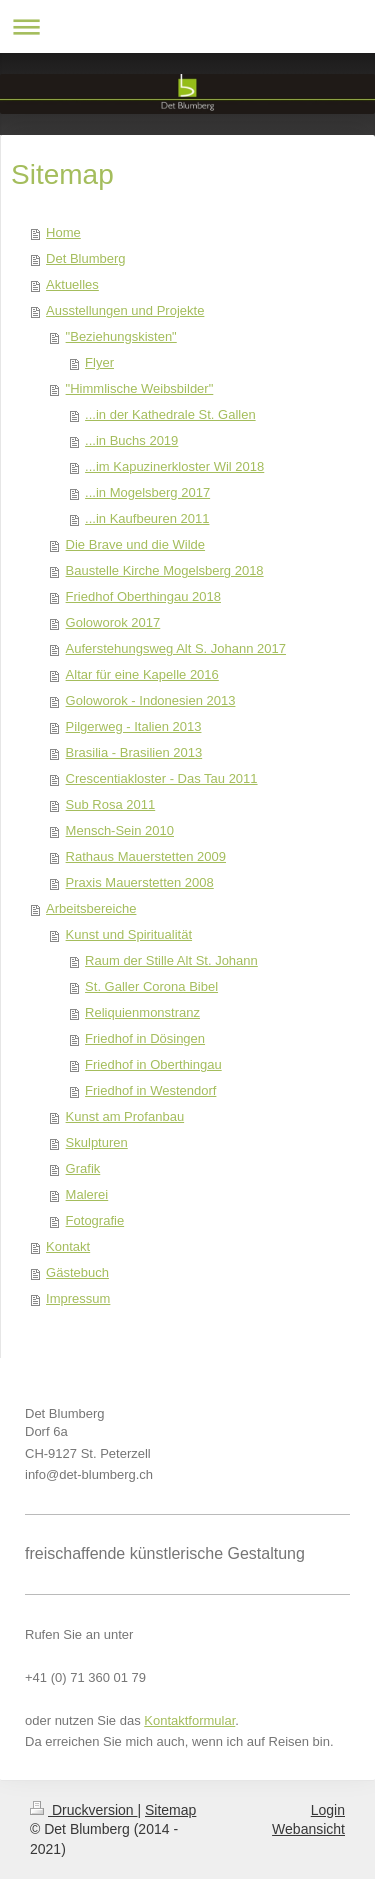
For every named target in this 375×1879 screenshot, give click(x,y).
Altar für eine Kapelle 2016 (142, 674)
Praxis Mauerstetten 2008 (140, 882)
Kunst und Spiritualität (129, 934)
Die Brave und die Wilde (135, 544)
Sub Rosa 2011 (111, 804)
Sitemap (170, 1810)
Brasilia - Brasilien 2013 (134, 752)
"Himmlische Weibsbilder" (140, 388)
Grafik (83, 1168)
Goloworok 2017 (113, 622)
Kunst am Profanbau (125, 1116)
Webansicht (308, 1829)
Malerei (87, 1194)
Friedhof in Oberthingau (153, 1064)
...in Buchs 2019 (131, 440)
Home (63, 232)
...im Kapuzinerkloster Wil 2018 (174, 466)
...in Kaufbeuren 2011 (147, 518)
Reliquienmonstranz (142, 1012)
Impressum (78, 1298)
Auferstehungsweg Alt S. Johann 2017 (176, 648)
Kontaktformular (189, 1720)
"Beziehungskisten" (121, 336)
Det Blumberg (85, 258)
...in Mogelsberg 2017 (147, 492)
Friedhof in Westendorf (150, 1090)
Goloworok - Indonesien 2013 (151, 700)
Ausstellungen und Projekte (125, 310)
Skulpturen (97, 1142)
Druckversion (83, 1810)
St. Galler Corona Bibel (151, 986)
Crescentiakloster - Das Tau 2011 (162, 778)
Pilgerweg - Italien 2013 (134, 726)
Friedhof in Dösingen (145, 1038)
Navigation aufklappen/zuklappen (187, 26)
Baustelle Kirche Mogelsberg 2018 (165, 570)
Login (328, 1810)
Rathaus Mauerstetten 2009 (146, 856)
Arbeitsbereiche (91, 908)
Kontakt (68, 1246)
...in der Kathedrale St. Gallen (170, 414)
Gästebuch (77, 1272)
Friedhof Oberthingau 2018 (143, 596)
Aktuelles (72, 284)
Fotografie (95, 1220)
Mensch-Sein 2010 (120, 830)
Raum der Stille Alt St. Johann (171, 960)
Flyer (99, 362)
